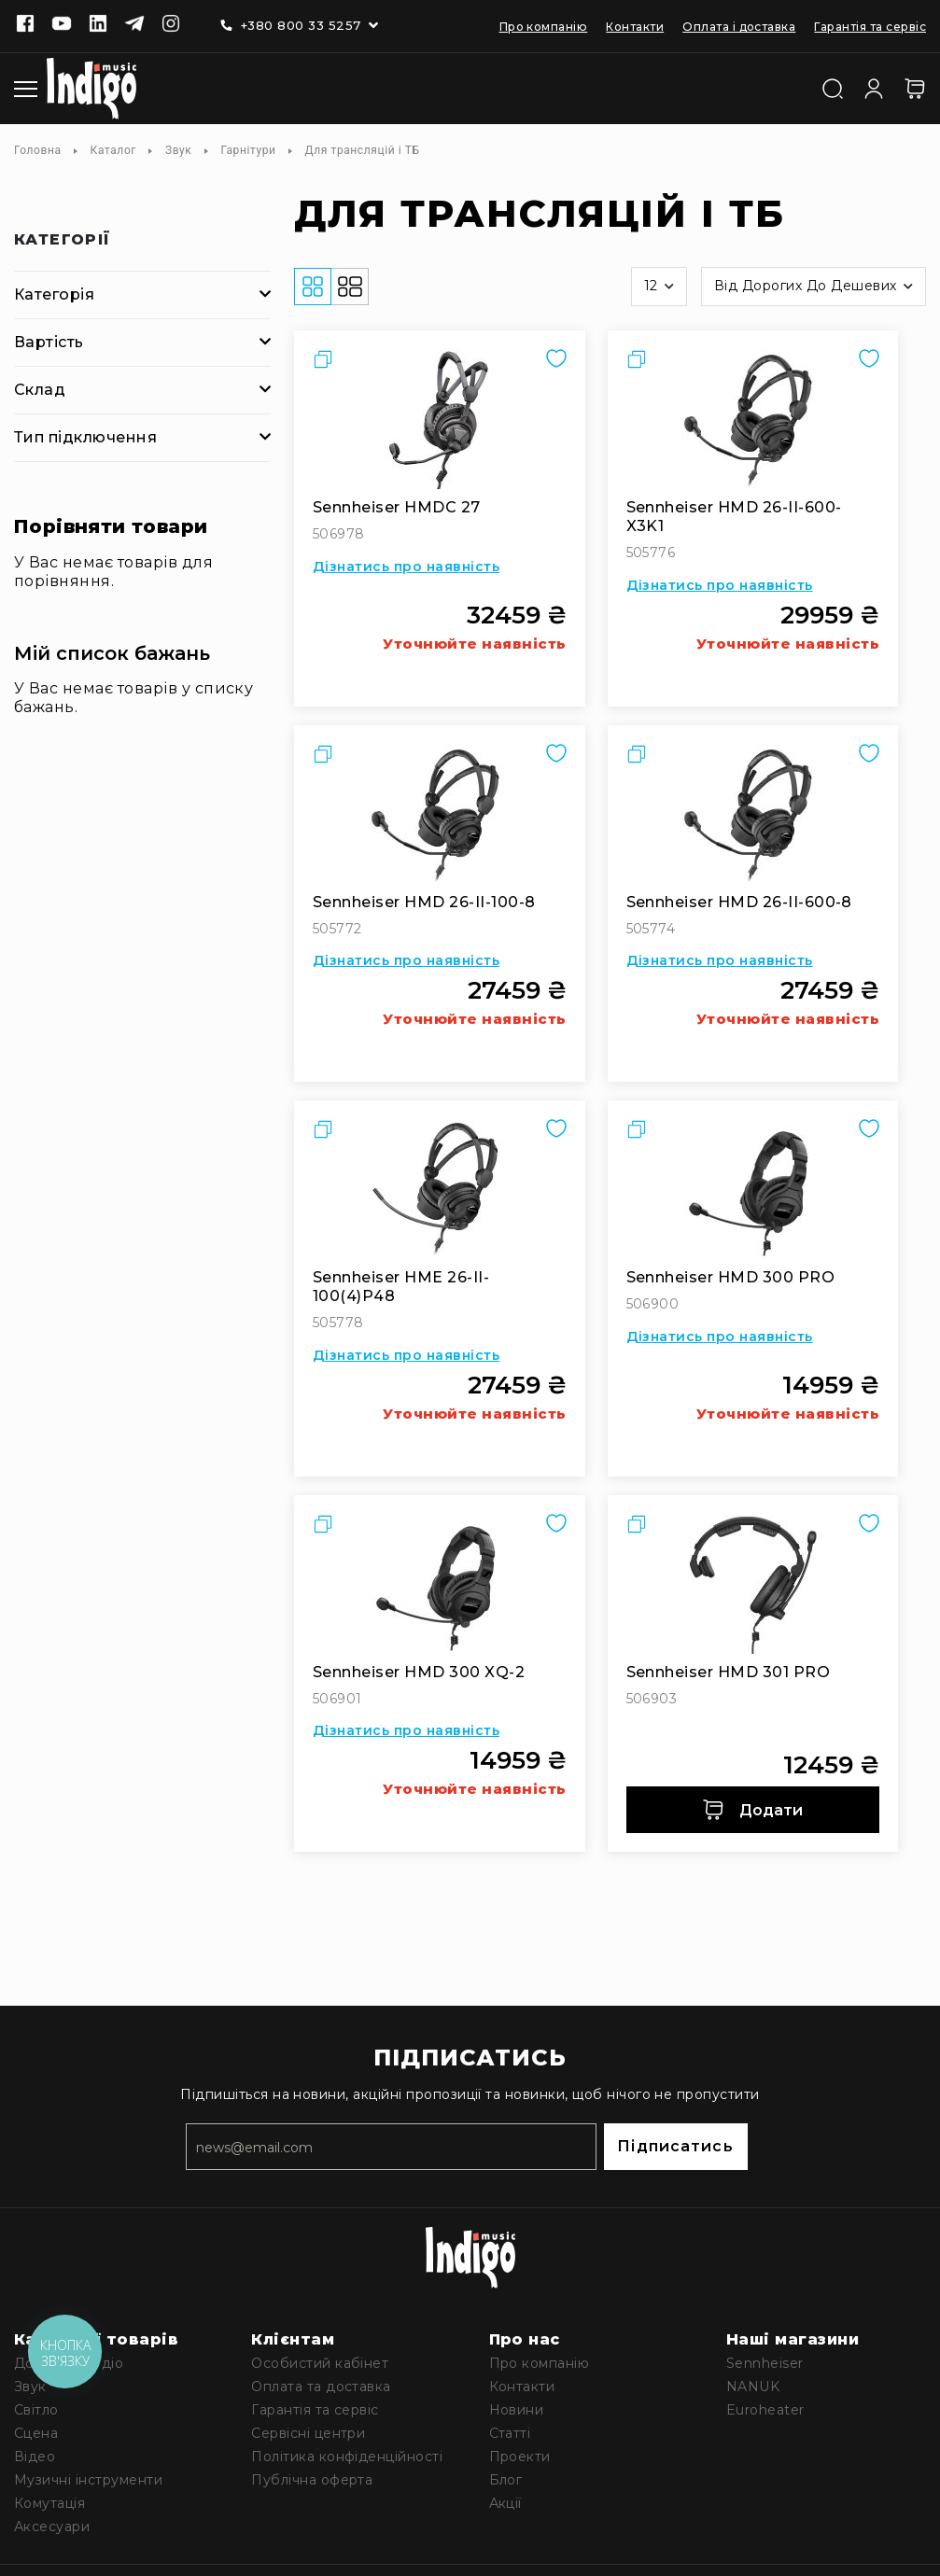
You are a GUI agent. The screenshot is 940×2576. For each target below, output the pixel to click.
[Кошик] (915, 88)
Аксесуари (52, 2526)
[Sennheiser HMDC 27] (440, 419)
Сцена (36, 2433)
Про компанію (543, 27)
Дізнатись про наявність (406, 566)
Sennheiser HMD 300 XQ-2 (419, 1672)
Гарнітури (247, 150)
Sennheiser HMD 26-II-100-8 (424, 902)
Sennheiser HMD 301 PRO (728, 1672)
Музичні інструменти (88, 2479)
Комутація (49, 2503)
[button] (659, 286)
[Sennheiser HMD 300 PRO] (753, 1189)
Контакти (635, 27)
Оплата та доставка (321, 2386)
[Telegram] (134, 25)
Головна (38, 150)
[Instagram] (171, 25)
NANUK (752, 2386)
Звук (178, 150)
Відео (34, 2456)
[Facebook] (25, 25)
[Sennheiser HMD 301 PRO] (753, 1584)
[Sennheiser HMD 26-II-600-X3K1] (753, 419)
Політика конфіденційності (346, 2456)
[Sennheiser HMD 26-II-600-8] (753, 814)
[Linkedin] (98, 25)
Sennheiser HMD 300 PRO (730, 1277)
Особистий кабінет (319, 2363)
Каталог (113, 150)
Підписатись (675, 2146)
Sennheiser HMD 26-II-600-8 (739, 902)
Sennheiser (765, 2363)
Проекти (520, 2456)
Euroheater (765, 2409)
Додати (752, 1810)
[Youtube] (61, 25)
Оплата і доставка (738, 27)
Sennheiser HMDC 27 (397, 507)
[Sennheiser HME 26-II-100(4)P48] (440, 1189)
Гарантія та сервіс (870, 27)
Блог (506, 2479)
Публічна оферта (311, 2479)
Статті (510, 2433)
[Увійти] (874, 87)
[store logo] (91, 88)
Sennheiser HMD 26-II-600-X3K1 (734, 516)
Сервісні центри (308, 2433)
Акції (505, 2503)
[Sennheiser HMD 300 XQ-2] (440, 1584)
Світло (36, 2409)
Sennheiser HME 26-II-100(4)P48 (401, 1286)
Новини (516, 2409)
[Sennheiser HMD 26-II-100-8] (440, 814)
